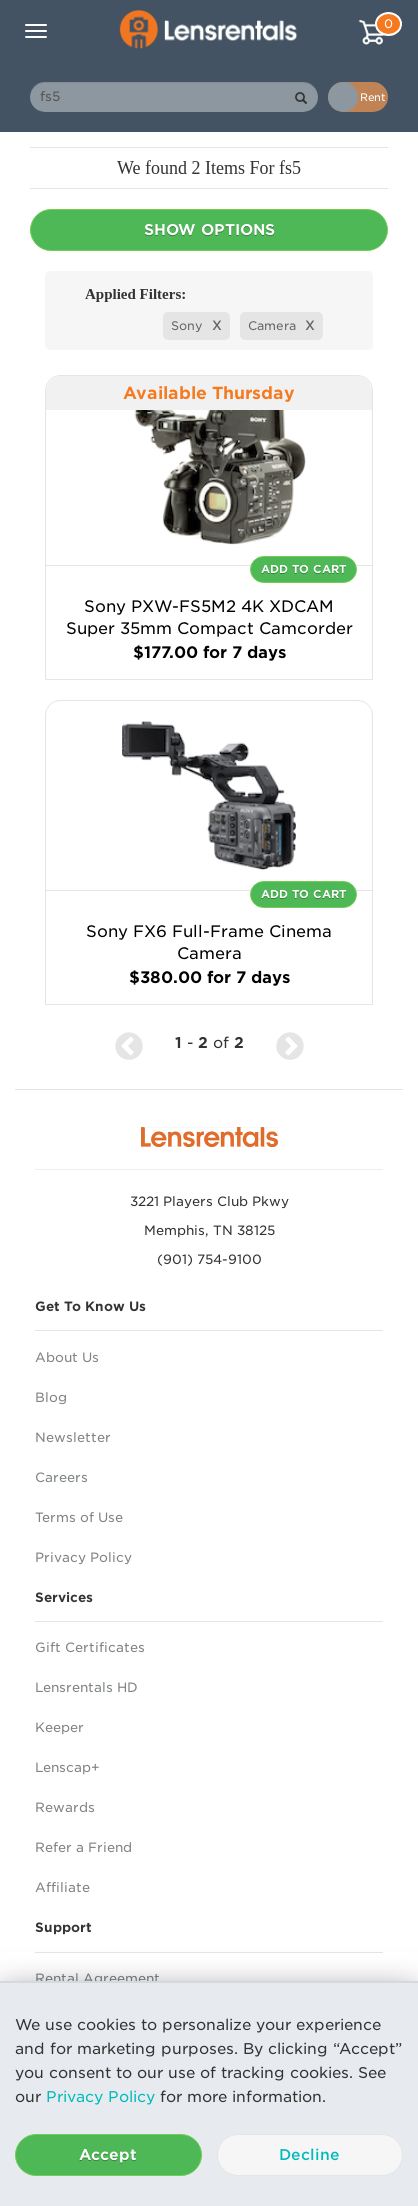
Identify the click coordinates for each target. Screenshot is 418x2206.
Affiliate (62, 1887)
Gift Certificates (90, 1647)
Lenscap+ (67, 1767)
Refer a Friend (83, 1847)
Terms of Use (79, 1517)
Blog (51, 1397)
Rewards (65, 1807)
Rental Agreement (97, 1978)
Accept (108, 2155)
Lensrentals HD (86, 1687)
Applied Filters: (135, 294)
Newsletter (73, 1437)
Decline (309, 2155)
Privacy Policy (100, 2097)
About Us (67, 1357)
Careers (61, 1477)
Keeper (59, 1727)
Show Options (209, 230)
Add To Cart (303, 569)
